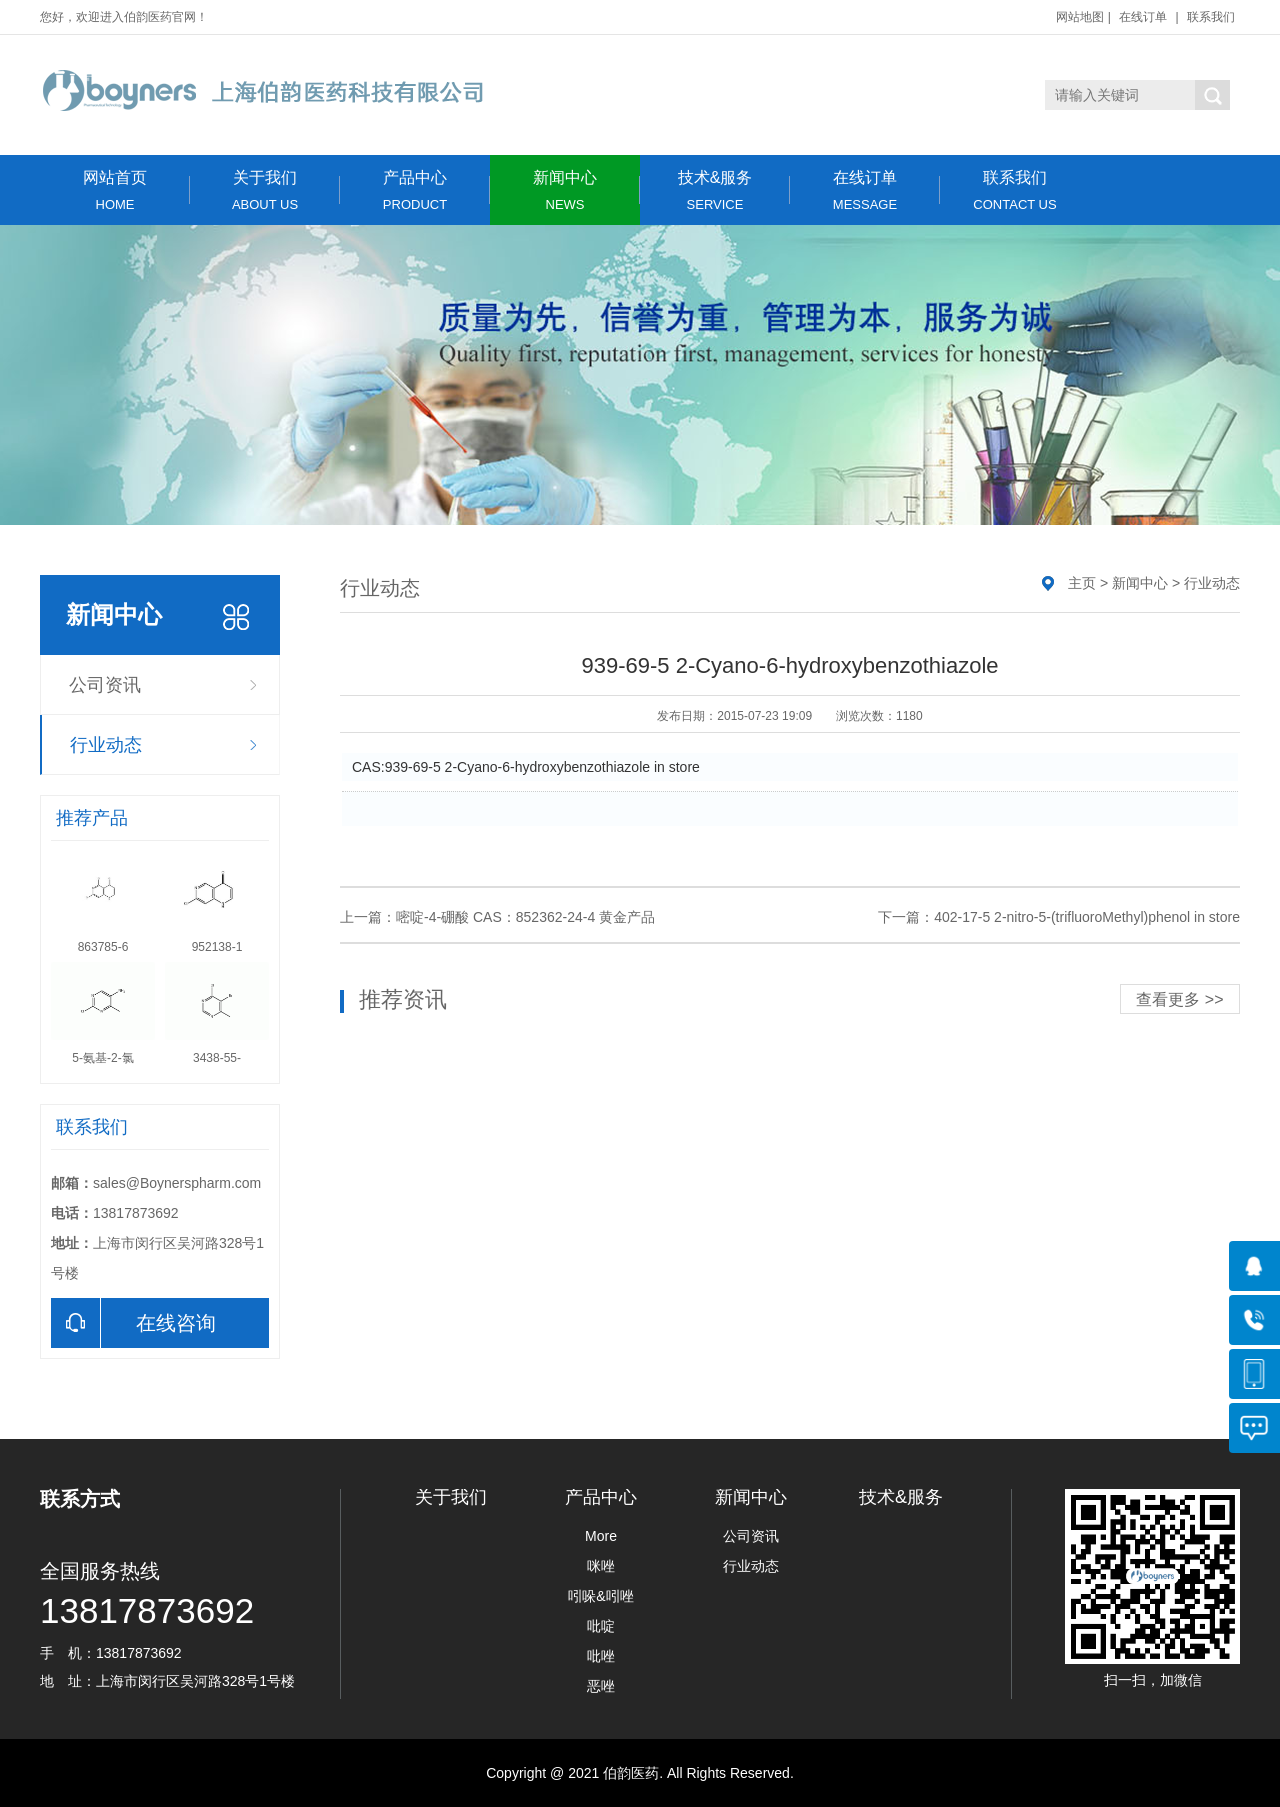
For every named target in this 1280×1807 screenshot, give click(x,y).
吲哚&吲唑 (600, 1596)
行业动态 (106, 745)
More (601, 1536)
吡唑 (601, 1656)
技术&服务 (715, 190)
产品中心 (415, 190)
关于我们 (265, 190)
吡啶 (601, 1626)
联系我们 (1211, 17)
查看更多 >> (1179, 999)
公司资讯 (105, 685)
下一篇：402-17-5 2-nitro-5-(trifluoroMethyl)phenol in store (1059, 917)
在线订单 (1143, 17)
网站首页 (115, 190)
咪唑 (601, 1566)
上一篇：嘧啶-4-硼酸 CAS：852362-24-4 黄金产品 (497, 917)
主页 (1082, 583)
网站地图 (1080, 17)
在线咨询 (133, 1323)
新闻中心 (565, 190)
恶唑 (601, 1686)
